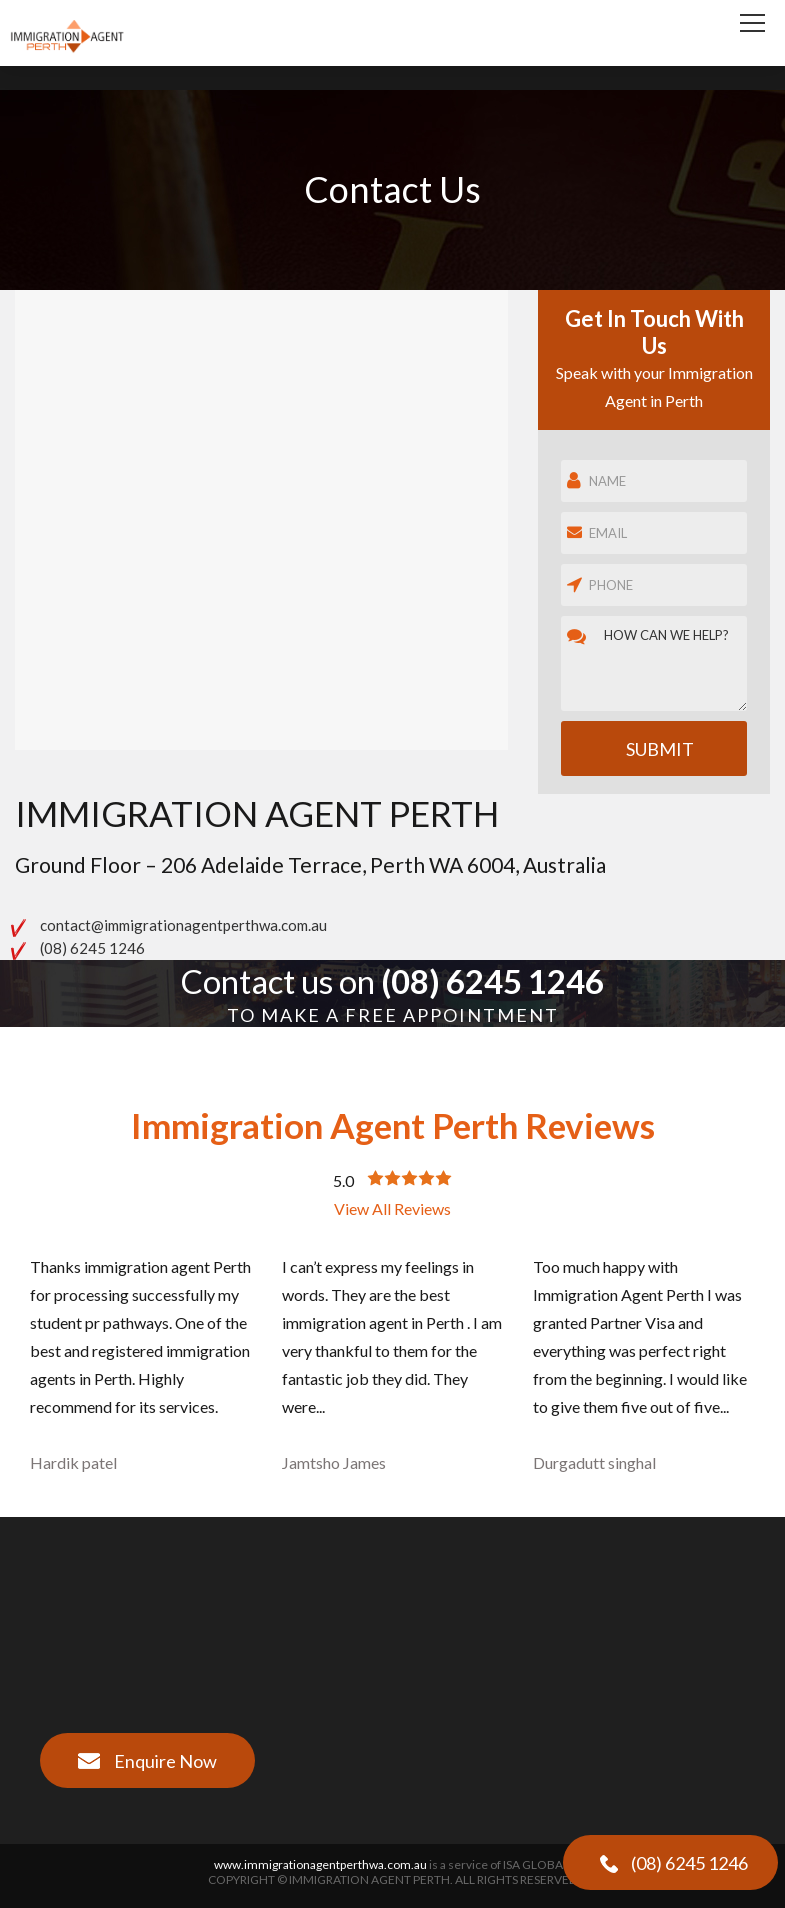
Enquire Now (147, 1761)
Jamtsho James (334, 1462)
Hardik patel (73, 1462)
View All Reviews (392, 1208)
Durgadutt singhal (594, 1462)
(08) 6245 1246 (92, 948)
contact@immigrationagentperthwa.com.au (183, 925)
